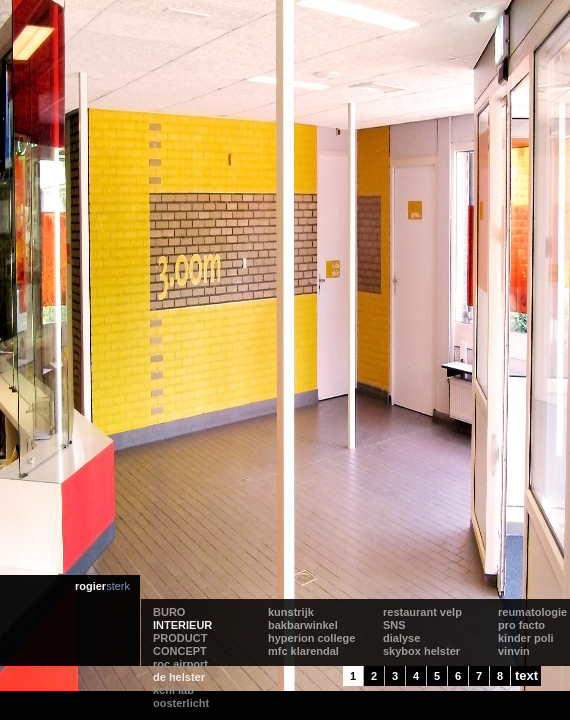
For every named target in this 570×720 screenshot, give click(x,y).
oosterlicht (181, 703)
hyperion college (311, 638)
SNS (394, 625)
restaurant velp (422, 612)
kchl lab (173, 690)
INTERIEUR (182, 625)
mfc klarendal (303, 651)
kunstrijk (291, 612)
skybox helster (421, 651)
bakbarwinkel (303, 625)
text (526, 675)
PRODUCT (180, 638)
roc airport (180, 664)
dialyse (401, 638)
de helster (179, 677)
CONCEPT (180, 651)
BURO (169, 612)
